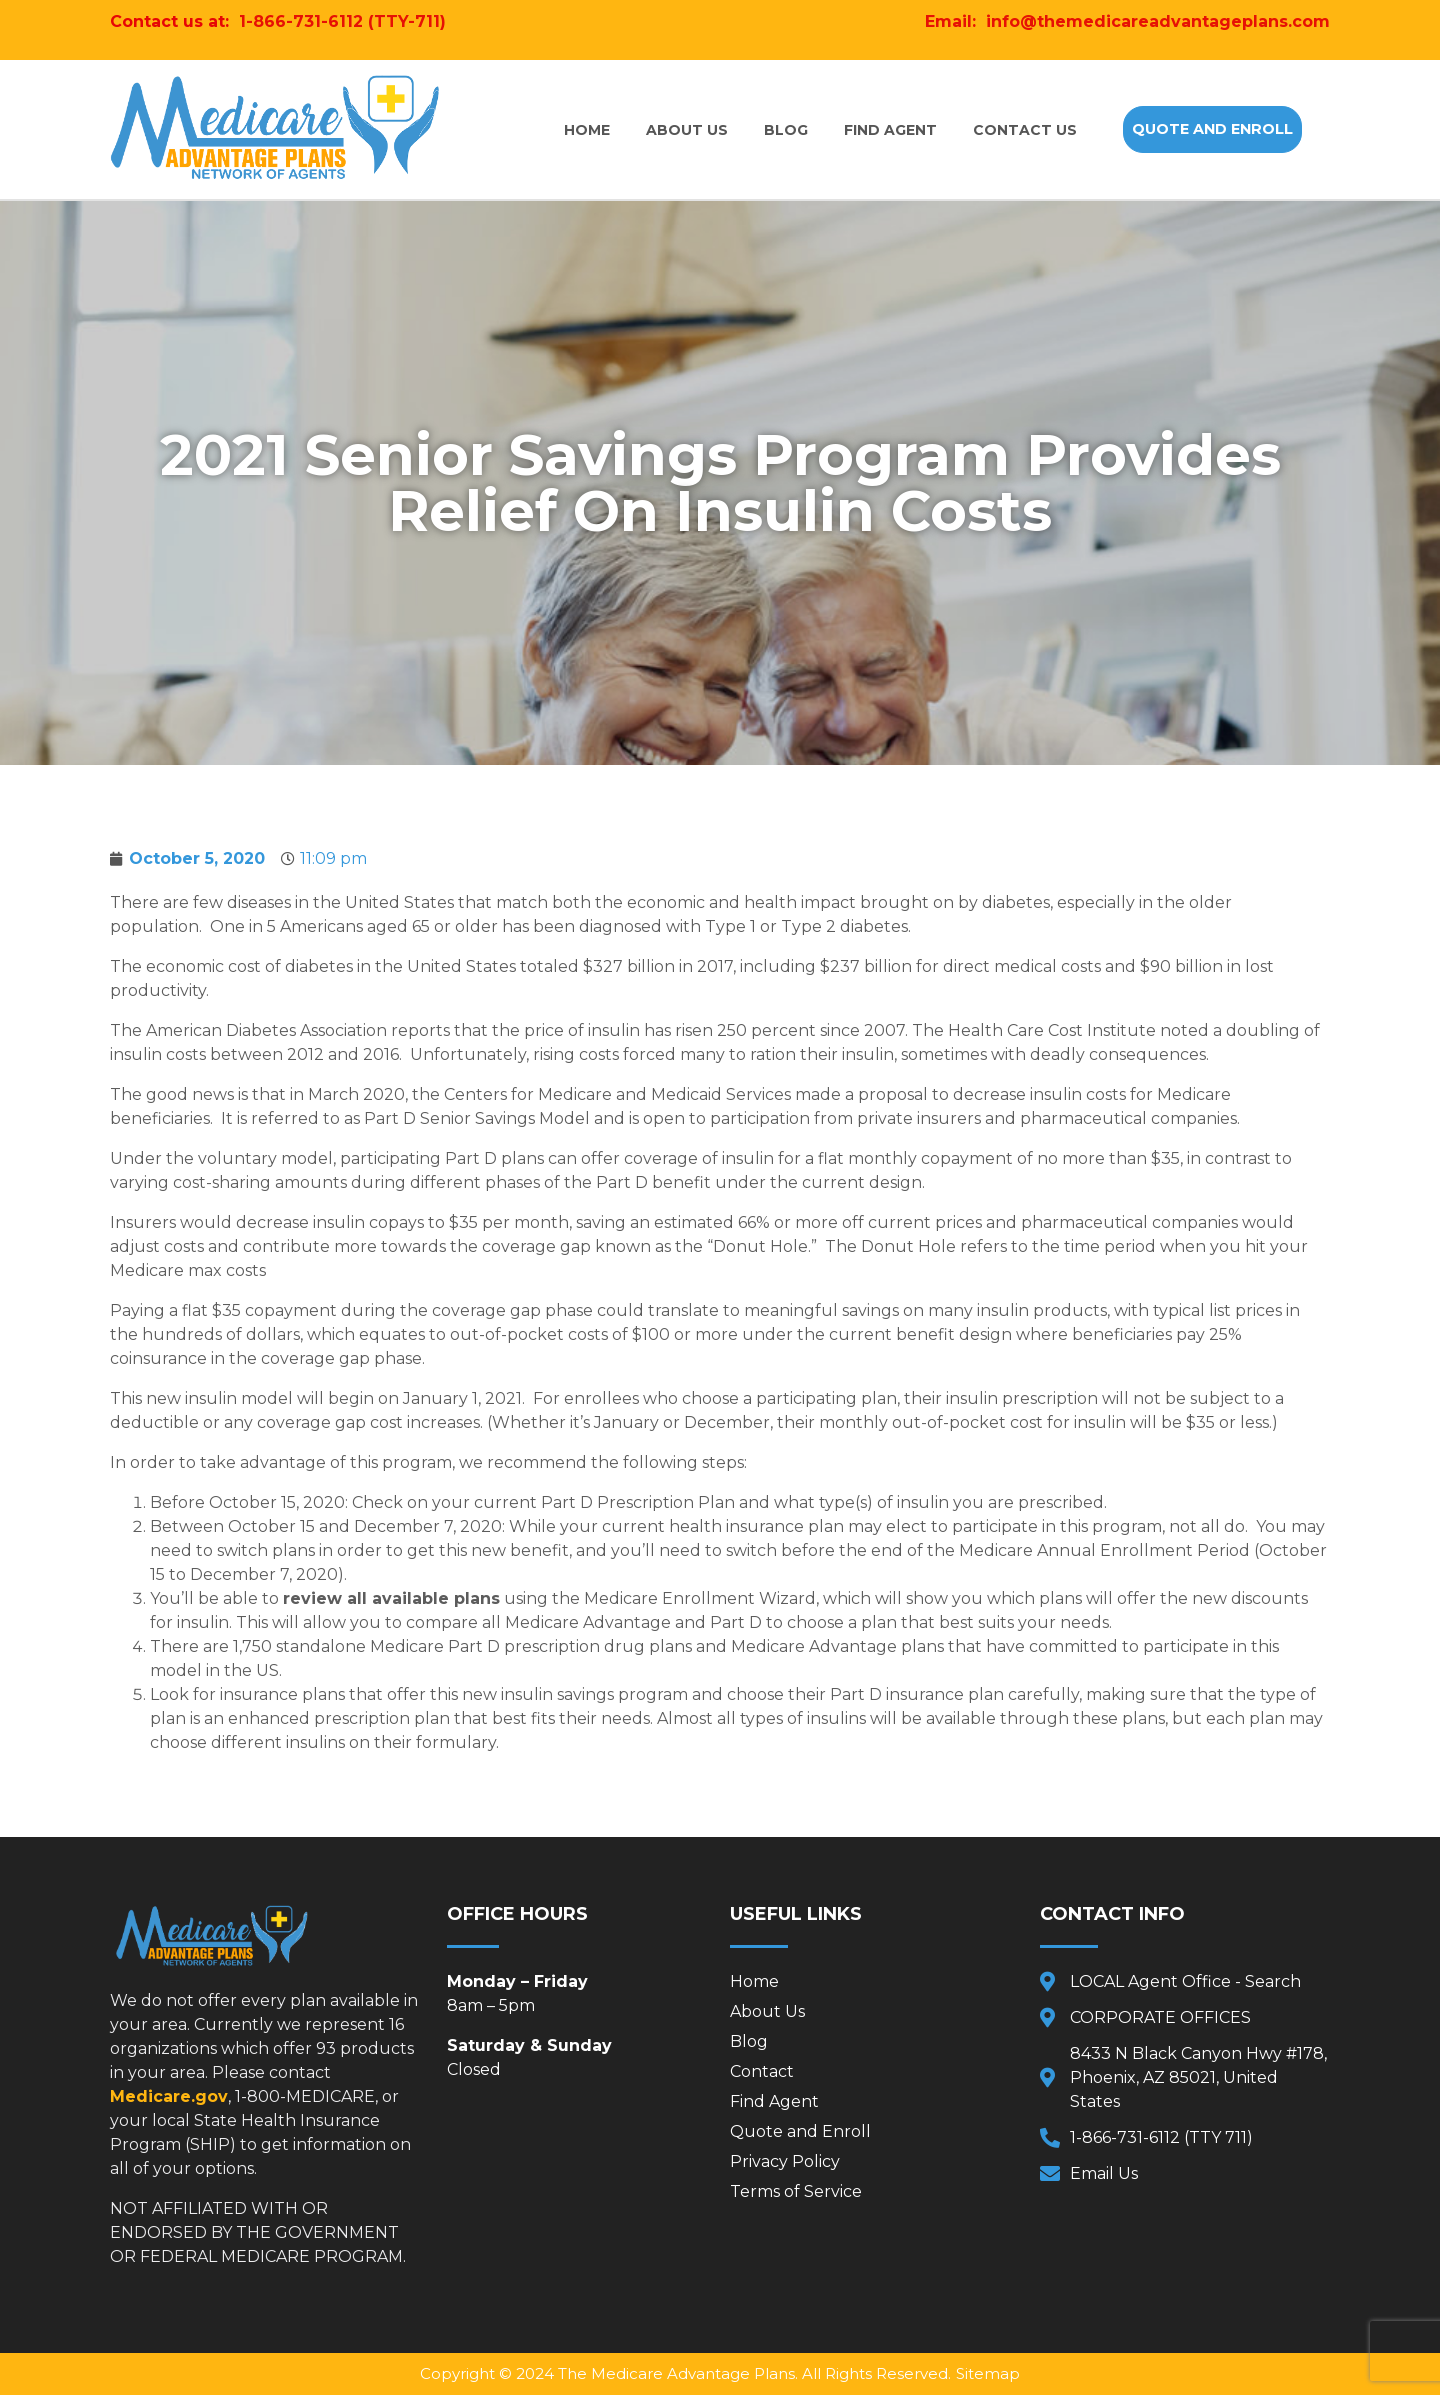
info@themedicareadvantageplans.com (1158, 21)
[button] (1212, 129)
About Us (687, 130)
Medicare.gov (169, 2096)
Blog (786, 130)
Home (587, 130)
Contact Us (1025, 130)
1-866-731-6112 (301, 21)
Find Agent (890, 130)
